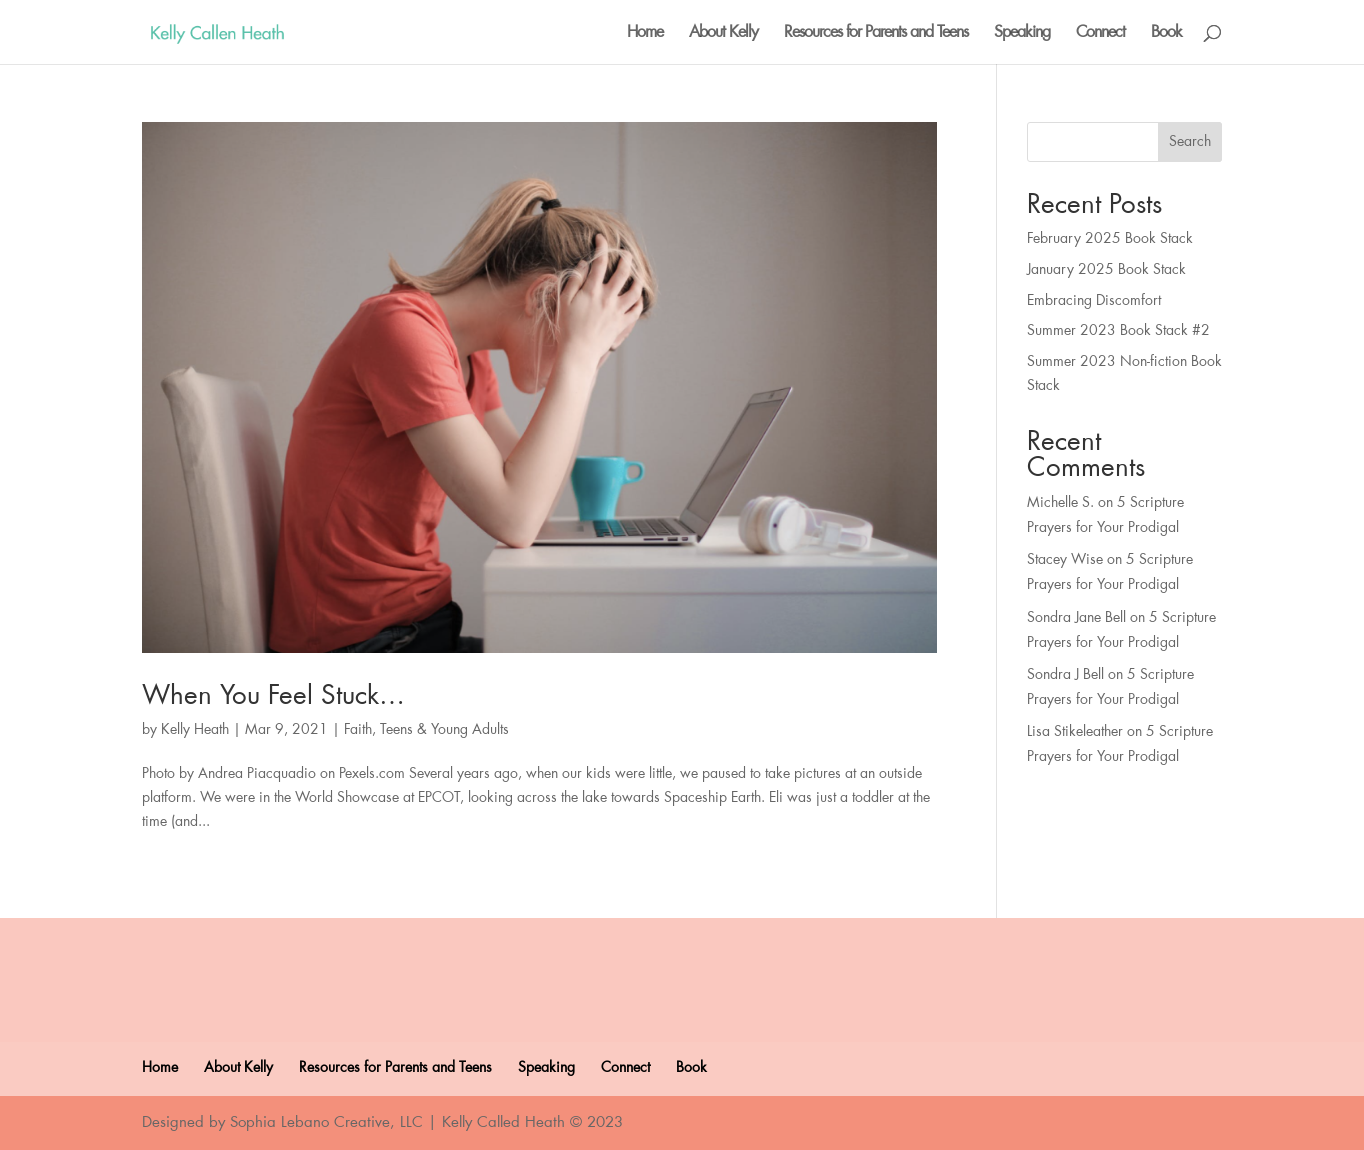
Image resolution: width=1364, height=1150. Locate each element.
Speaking (1022, 33)
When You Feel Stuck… (273, 696)
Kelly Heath (195, 730)
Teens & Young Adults (444, 730)
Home (645, 33)
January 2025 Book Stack (1106, 270)
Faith (358, 730)
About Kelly (723, 33)
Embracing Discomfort (1094, 301)
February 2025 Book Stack (1110, 239)
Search (1190, 142)
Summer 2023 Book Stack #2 (1118, 331)
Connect (1100, 33)
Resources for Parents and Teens (876, 33)
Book (1166, 33)
